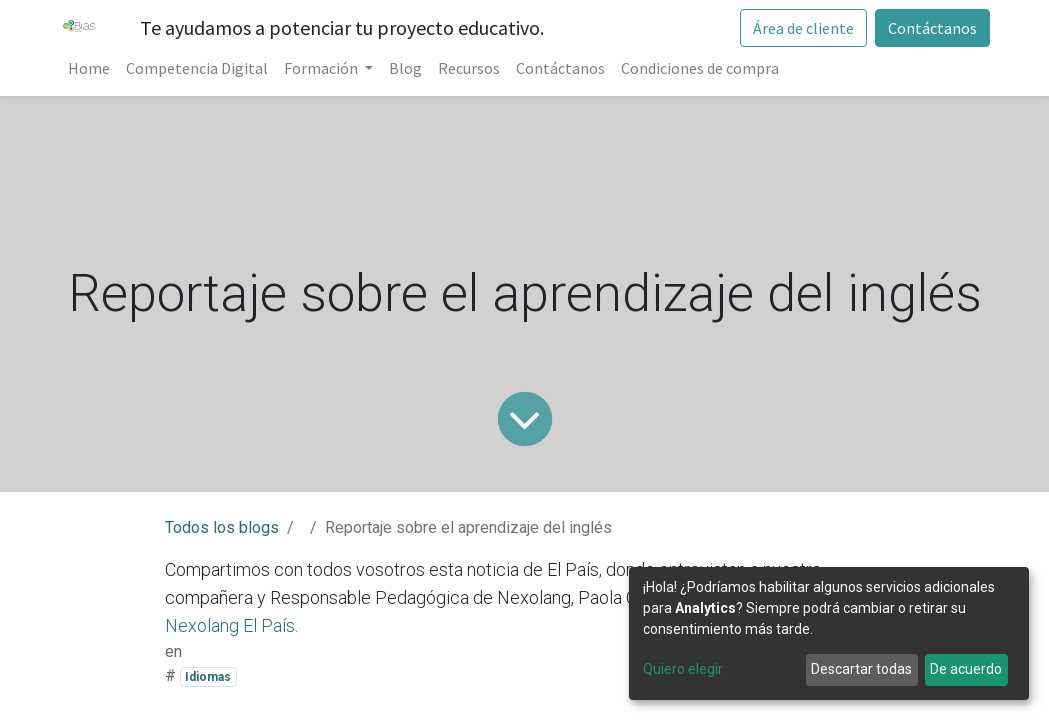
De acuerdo (966, 669)
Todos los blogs (222, 527)
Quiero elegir (683, 669)
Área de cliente (803, 28)
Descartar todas (861, 669)
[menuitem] (89, 68)
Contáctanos (932, 28)
